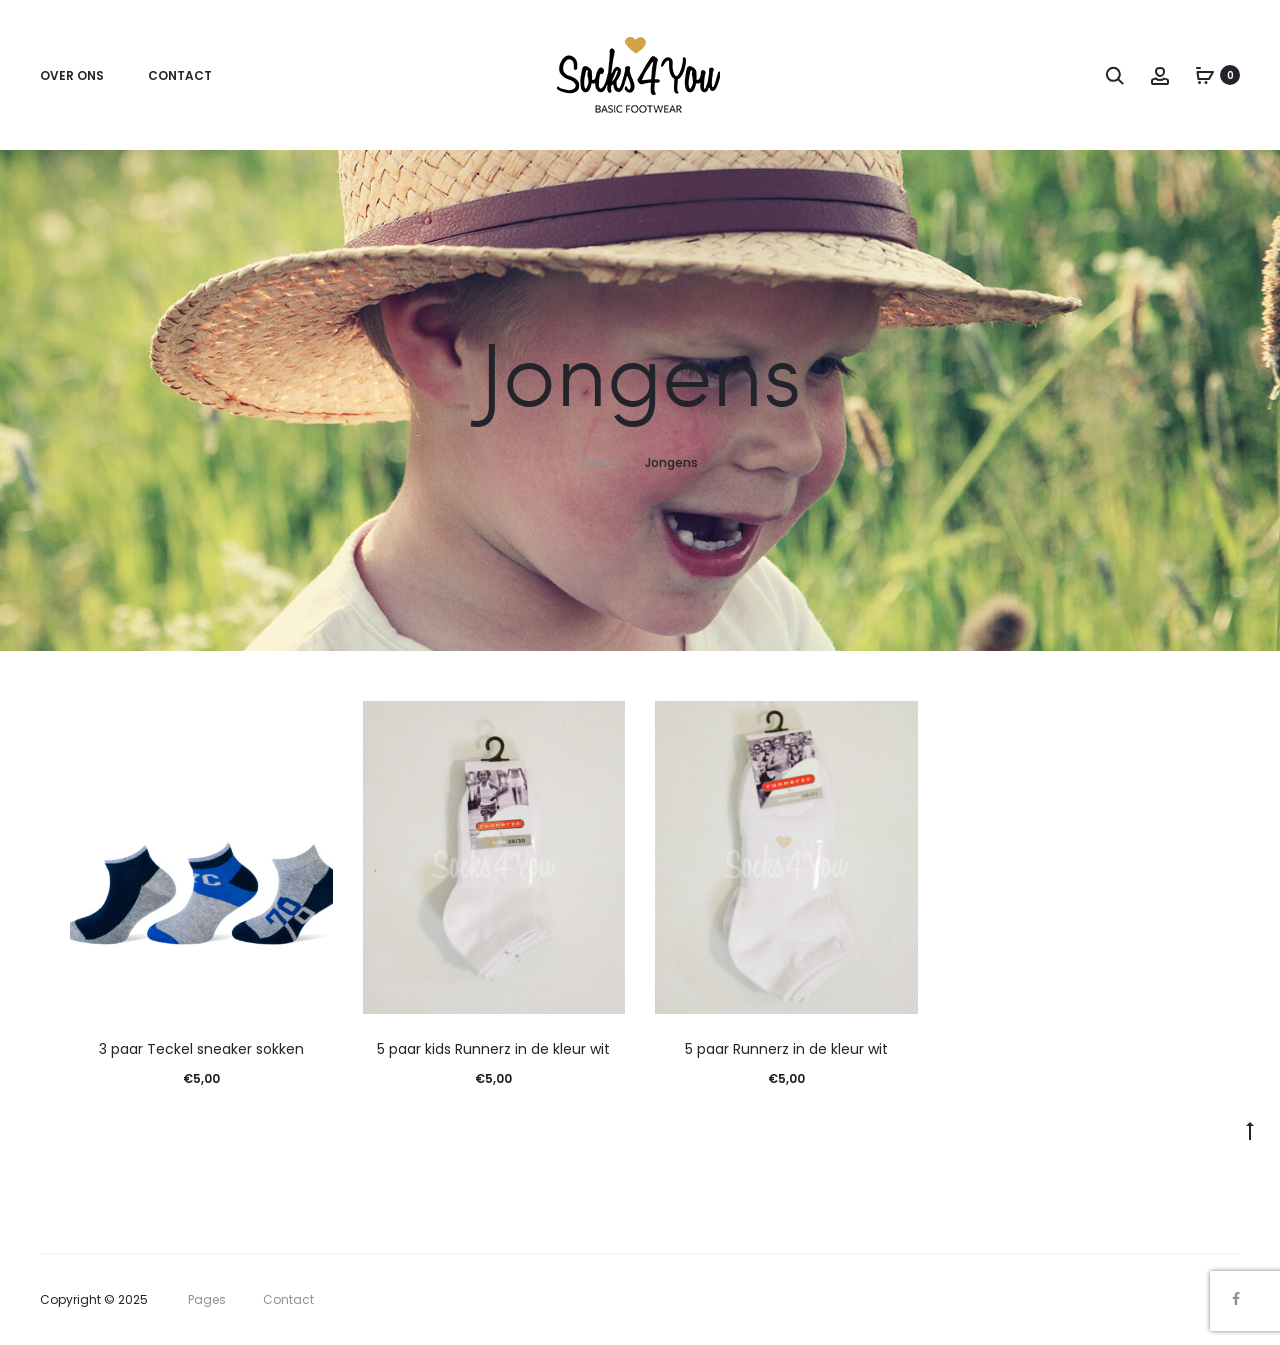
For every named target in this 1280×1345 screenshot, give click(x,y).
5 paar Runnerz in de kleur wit (786, 1049)
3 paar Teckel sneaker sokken (201, 1049)
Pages (207, 1299)
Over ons (72, 75)
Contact (180, 75)
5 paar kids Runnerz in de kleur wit (493, 1049)
